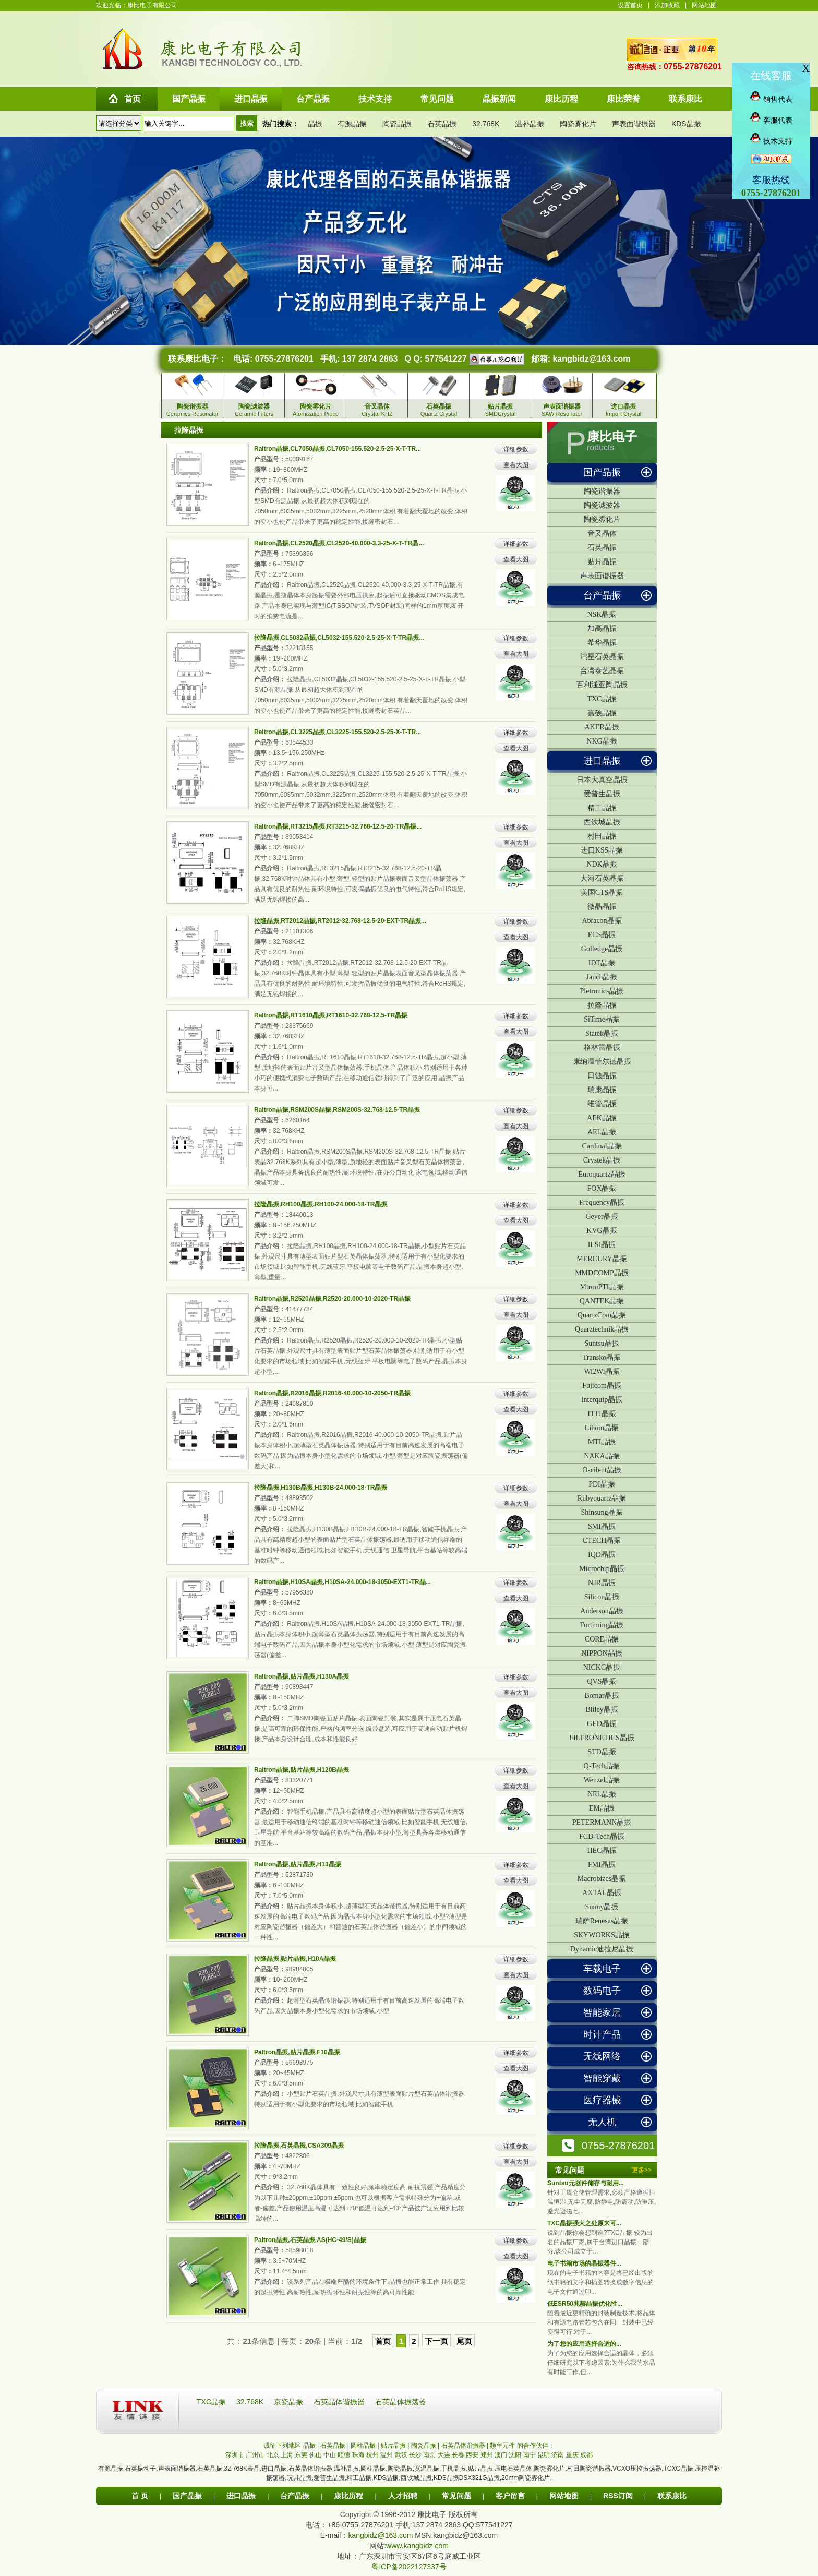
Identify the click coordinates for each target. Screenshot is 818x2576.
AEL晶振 (601, 1132)
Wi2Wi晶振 (601, 1371)
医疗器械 (602, 2100)
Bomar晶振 (601, 1695)
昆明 (543, 2455)
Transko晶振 (602, 1357)
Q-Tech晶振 (602, 1766)
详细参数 (515, 449)
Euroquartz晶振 (601, 1174)
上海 (287, 2455)
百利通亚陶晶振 (602, 685)
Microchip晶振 (601, 1569)
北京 (273, 2455)
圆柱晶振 (373, 2468)
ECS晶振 (602, 935)
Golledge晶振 (601, 949)
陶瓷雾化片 (578, 123)
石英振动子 (140, 2468)
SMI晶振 (602, 1526)
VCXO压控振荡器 (636, 2468)
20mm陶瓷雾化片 (525, 2478)
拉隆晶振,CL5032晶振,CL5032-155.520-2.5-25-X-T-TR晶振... (339, 637)
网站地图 (704, 5)
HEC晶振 (602, 1850)
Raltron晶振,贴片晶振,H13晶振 (297, 1864)
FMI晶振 (602, 1864)
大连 (444, 2455)
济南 (557, 2455)
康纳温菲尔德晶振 (602, 1061)
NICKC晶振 (602, 1667)
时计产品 (602, 2034)
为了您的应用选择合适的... (584, 2343)
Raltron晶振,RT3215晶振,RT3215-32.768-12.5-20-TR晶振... (338, 826)
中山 (329, 2455)
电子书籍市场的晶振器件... (584, 2263)
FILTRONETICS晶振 (601, 1738)
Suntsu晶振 (601, 1343)
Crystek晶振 (602, 1160)
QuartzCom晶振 (602, 1315)
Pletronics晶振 (602, 991)
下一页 (436, 2341)
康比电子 (612, 436)
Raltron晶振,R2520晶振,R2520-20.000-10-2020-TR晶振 (332, 1298)
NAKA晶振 (601, 1456)
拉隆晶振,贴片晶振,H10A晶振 (295, 1958)
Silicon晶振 (602, 1597)
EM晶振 (602, 1808)
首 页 (139, 2495)
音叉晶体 (602, 533)
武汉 (401, 2455)
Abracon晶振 (601, 921)
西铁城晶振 (602, 822)
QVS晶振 (601, 1681)
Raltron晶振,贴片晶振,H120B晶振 (301, 1770)
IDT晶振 (601, 963)
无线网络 (602, 2056)
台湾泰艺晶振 (602, 671)
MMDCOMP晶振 (602, 1273)
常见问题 (456, 2495)
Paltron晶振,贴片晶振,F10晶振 (297, 2052)
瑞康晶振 (602, 1090)
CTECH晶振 (602, 1540)
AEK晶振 (602, 1118)
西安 (472, 2455)
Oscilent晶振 (601, 1470)
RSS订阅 (618, 2495)
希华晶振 (602, 642)
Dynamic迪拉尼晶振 (601, 1949)
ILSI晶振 (602, 1245)
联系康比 (672, 2495)
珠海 (358, 2455)
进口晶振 (602, 761)
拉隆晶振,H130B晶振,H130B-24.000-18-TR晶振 (320, 1487)
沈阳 (515, 2455)
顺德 (344, 2455)
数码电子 (602, 1990)
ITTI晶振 (601, 1414)
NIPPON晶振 (601, 1653)
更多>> (642, 2170)
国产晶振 (602, 472)
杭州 (372, 2455)
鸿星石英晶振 (602, 657)
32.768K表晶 (242, 2468)
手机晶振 (453, 2468)
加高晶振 (602, 628)
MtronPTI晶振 (602, 1287)
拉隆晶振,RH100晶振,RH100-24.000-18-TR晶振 (320, 1204)
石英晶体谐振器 (340, 2402)
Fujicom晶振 (601, 1385)
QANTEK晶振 (602, 1301)
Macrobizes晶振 (602, 1879)
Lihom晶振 (602, 1428)
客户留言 (510, 2495)
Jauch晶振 (602, 977)
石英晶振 (441, 123)
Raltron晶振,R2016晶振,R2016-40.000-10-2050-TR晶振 (332, 1393)
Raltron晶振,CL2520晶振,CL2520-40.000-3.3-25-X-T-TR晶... (339, 543)
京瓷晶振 (289, 2402)
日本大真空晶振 (602, 780)
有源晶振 (352, 123)
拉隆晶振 (602, 1005)
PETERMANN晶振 (602, 1822)
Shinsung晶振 (601, 1512)
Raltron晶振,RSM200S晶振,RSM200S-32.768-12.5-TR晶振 (337, 1109)
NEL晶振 (601, 1794)
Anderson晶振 (601, 1611)
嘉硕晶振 (602, 713)
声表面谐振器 (634, 123)
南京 (429, 2455)
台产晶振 (602, 595)
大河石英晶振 (602, 878)
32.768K (485, 123)
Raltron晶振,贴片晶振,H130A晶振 (301, 1676)
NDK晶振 (601, 864)
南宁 (529, 2455)
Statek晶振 (601, 1033)
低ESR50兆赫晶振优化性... (584, 2303)
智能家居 (602, 2012)
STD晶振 (601, 1752)
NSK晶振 (601, 614)
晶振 (315, 123)
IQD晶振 (602, 1555)
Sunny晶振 (602, 1907)
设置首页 (630, 5)
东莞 (301, 2455)
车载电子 (602, 1968)
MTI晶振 (602, 1442)
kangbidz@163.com (591, 358)
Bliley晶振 (601, 1710)
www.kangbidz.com (417, 2546)
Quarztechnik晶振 (602, 1329)
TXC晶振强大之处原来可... (584, 2223)
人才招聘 (402, 2495)
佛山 (315, 2455)
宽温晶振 (426, 2468)
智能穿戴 (602, 2078)
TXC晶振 (602, 699)
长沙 (415, 2455)
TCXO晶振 (678, 2468)
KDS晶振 (686, 123)
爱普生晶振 (602, 794)
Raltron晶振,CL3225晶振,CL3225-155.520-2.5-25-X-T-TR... (337, 732)
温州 (386, 2455)
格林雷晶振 (602, 1047)
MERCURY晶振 (601, 1259)
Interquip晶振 (601, 1400)
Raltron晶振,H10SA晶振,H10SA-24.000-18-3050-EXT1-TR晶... (342, 1582)
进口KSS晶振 (602, 850)
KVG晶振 (601, 1231)
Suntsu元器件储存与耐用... (585, 2183)
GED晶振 (602, 1724)
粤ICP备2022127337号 (408, 2566)
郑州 (486, 2455)
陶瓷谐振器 (602, 491)
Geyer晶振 (601, 1216)
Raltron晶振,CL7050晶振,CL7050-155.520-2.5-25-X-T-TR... (337, 448)
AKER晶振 (601, 727)
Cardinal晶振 (601, 1146)
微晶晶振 (602, 906)
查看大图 (515, 465)
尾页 (464, 2341)
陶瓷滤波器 (602, 505)
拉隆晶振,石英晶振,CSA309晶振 (299, 2145)
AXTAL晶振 (601, 1893)
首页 (383, 2341)
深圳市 (234, 2455)
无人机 (602, 2122)
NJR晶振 (602, 1583)
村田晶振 (602, 836)
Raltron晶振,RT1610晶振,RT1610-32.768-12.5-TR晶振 (330, 1015)
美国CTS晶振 (602, 892)
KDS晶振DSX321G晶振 (467, 2478)
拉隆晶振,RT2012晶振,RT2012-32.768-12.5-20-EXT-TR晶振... (340, 921)
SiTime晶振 (602, 1019)
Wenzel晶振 (602, 1780)
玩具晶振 (299, 2478)
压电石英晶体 (513, 2468)
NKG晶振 (601, 741)
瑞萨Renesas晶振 (602, 1921)
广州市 (255, 2455)
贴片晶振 (602, 562)
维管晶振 (602, 1104)
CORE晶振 (602, 1639)
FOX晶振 (601, 1188)
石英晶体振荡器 (400, 2402)
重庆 (572, 2455)
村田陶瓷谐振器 (589, 2468)
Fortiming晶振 (601, 1625)
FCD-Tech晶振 (601, 1836)
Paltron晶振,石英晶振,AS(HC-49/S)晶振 (310, 2240)
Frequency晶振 (601, 1202)
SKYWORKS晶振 (602, 1935)
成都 (586, 2455)
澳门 (501, 2455)
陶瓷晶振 (397, 123)
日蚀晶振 (602, 1076)
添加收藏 (667, 5)
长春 (458, 2455)
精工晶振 (602, 808)
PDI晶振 (601, 1484)
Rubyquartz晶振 (602, 1498)
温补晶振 (529, 123)
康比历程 (348, 2495)
